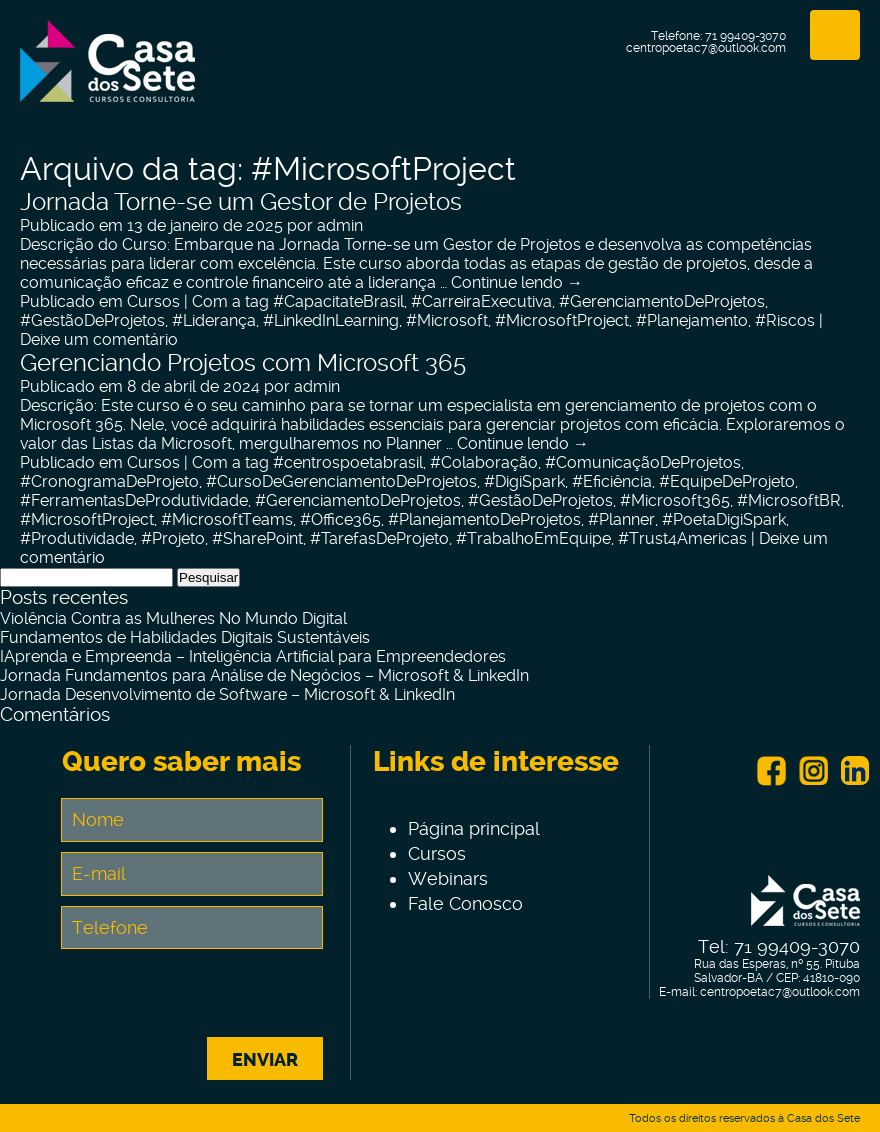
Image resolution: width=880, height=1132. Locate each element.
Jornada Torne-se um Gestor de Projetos (241, 202)
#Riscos (785, 320)
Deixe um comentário (99, 339)
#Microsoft (447, 320)
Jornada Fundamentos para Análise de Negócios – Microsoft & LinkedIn (264, 675)
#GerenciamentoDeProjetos (662, 301)
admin (340, 225)
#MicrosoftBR (789, 500)
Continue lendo (517, 282)
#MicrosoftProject (562, 320)
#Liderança (214, 320)
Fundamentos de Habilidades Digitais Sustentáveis (185, 637)
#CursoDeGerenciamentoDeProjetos (341, 481)
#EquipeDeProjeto (727, 481)
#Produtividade (77, 538)
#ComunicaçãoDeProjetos (643, 462)
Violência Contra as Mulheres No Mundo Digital (173, 618)
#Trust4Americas (682, 538)
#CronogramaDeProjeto (109, 481)
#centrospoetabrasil (348, 462)
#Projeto (173, 538)
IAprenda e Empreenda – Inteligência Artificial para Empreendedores (253, 656)
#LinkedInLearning (331, 320)
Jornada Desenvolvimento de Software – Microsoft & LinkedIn (227, 694)
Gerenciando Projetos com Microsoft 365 (243, 363)
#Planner (621, 519)
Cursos (153, 301)
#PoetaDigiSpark (724, 519)
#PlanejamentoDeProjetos (484, 519)
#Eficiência (612, 481)
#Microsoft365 (675, 500)
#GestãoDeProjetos (92, 320)
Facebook (771, 771)
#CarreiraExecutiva (481, 301)
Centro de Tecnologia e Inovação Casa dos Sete (107, 73)
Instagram (813, 771)
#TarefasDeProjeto (379, 538)
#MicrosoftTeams (227, 519)
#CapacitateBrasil (338, 301)
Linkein (855, 771)
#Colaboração (484, 462)
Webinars (448, 878)
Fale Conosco (465, 903)
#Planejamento (692, 320)
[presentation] (214, 998)
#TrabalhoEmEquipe (533, 538)
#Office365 (340, 519)
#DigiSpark (524, 481)
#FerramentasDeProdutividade (134, 500)
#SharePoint (257, 538)
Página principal (474, 828)
